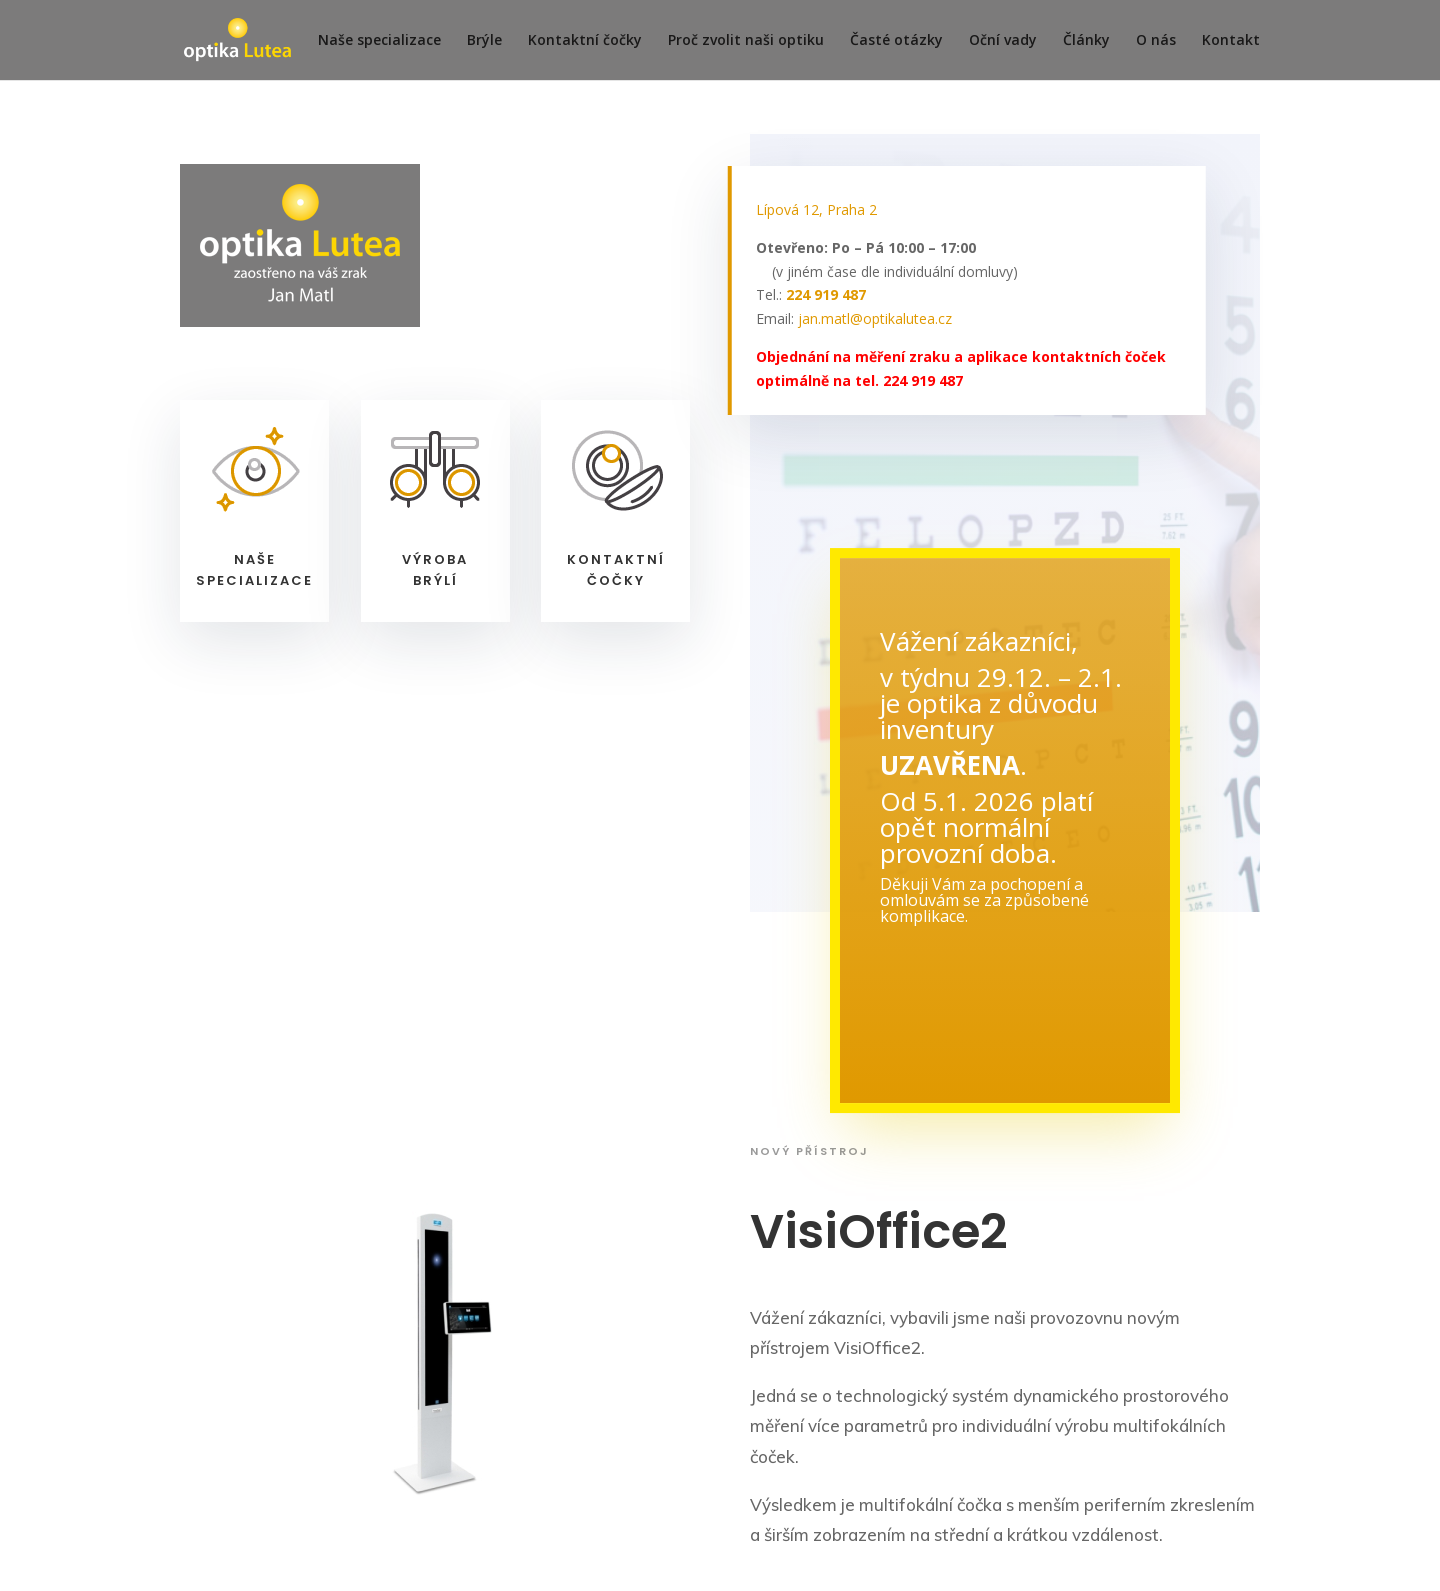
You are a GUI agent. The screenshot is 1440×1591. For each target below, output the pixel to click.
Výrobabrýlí (435, 570)
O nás (1156, 41)
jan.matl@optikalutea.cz (875, 318)
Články (1086, 41)
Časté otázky (896, 41)
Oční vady (1003, 41)
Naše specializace (379, 41)
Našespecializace (254, 570)
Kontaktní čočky (585, 41)
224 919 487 (826, 294)
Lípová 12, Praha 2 (816, 209)
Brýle (484, 41)
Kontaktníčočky (616, 570)
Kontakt (1231, 41)
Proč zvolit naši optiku (746, 41)
